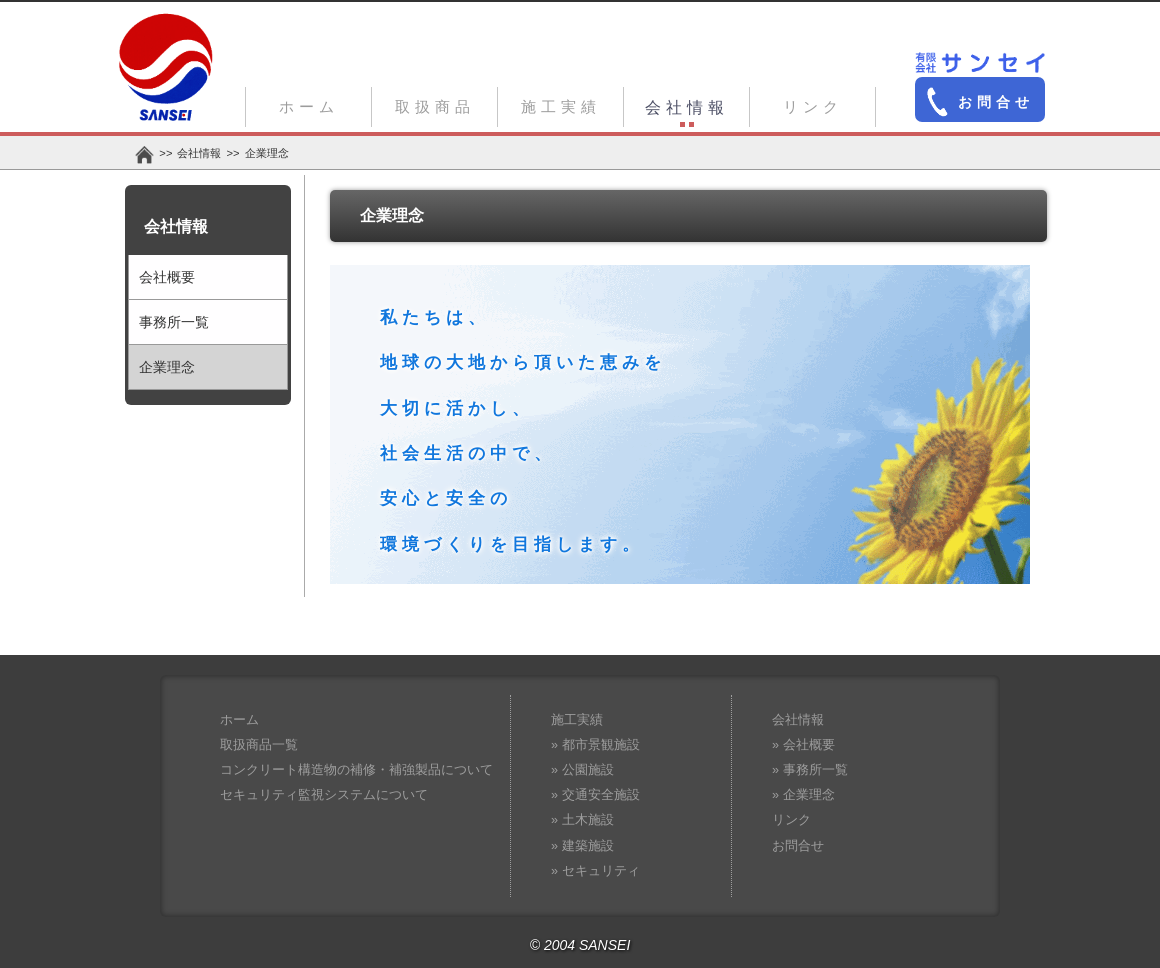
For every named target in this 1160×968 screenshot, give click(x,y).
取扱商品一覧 (259, 745)
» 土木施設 (582, 820)
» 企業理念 (803, 795)
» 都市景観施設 (595, 745)
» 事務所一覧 (810, 770)
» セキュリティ (595, 871)
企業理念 (167, 367)
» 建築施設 (582, 846)
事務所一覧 (174, 322)
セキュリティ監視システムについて (324, 795)
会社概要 (167, 277)
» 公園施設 (582, 770)
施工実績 (561, 106)
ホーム (309, 106)
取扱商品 (435, 106)
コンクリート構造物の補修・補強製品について (356, 770)
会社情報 (687, 107)
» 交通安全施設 (595, 795)
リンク (813, 106)
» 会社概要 (803, 745)
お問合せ (980, 102)
